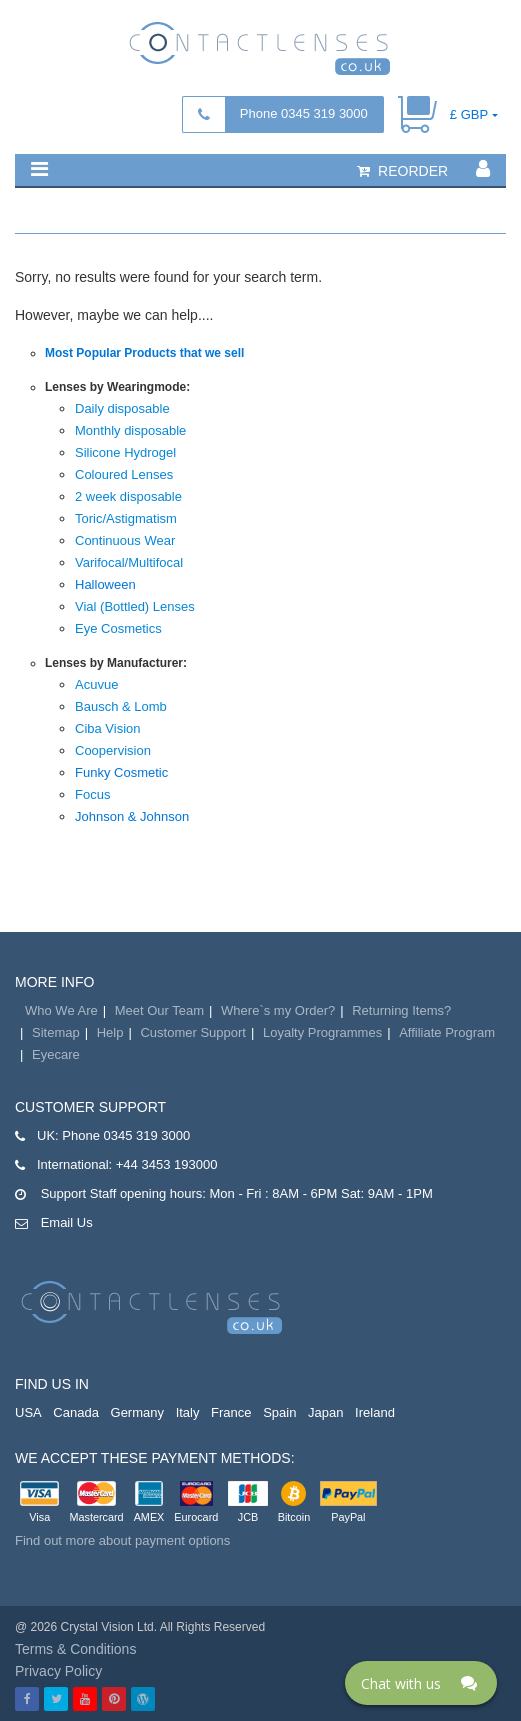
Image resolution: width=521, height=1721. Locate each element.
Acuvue (96, 684)
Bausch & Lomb (121, 706)
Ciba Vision (108, 728)
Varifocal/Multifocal (129, 562)
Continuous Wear (125, 540)
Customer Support (193, 1032)
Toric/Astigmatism (126, 518)
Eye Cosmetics (118, 628)
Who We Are (61, 1010)
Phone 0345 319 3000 (304, 113)
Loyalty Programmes (322, 1032)
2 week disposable (128, 496)
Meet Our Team (159, 1010)
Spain (279, 1412)
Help (110, 1032)
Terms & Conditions (75, 1649)
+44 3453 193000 (167, 1164)
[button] (39, 169)
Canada (76, 1412)
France (231, 1412)
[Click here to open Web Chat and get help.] (421, 1683)
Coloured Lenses (124, 474)
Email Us (67, 1222)
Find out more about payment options (122, 1540)
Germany (137, 1412)
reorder (402, 171)
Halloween (105, 584)
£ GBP (469, 114)
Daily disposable (122, 408)
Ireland (375, 1412)
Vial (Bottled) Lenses (135, 606)
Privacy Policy (58, 1671)
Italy (188, 1412)
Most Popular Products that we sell (144, 353)
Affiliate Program (447, 1032)
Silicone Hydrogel (125, 452)
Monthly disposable (130, 430)
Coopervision (113, 750)
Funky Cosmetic (121, 772)
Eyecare (56, 1054)
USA (28, 1412)
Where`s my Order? (278, 1010)
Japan (325, 1412)
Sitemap (56, 1032)
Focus (92, 794)
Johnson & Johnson (132, 816)
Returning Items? (401, 1010)
